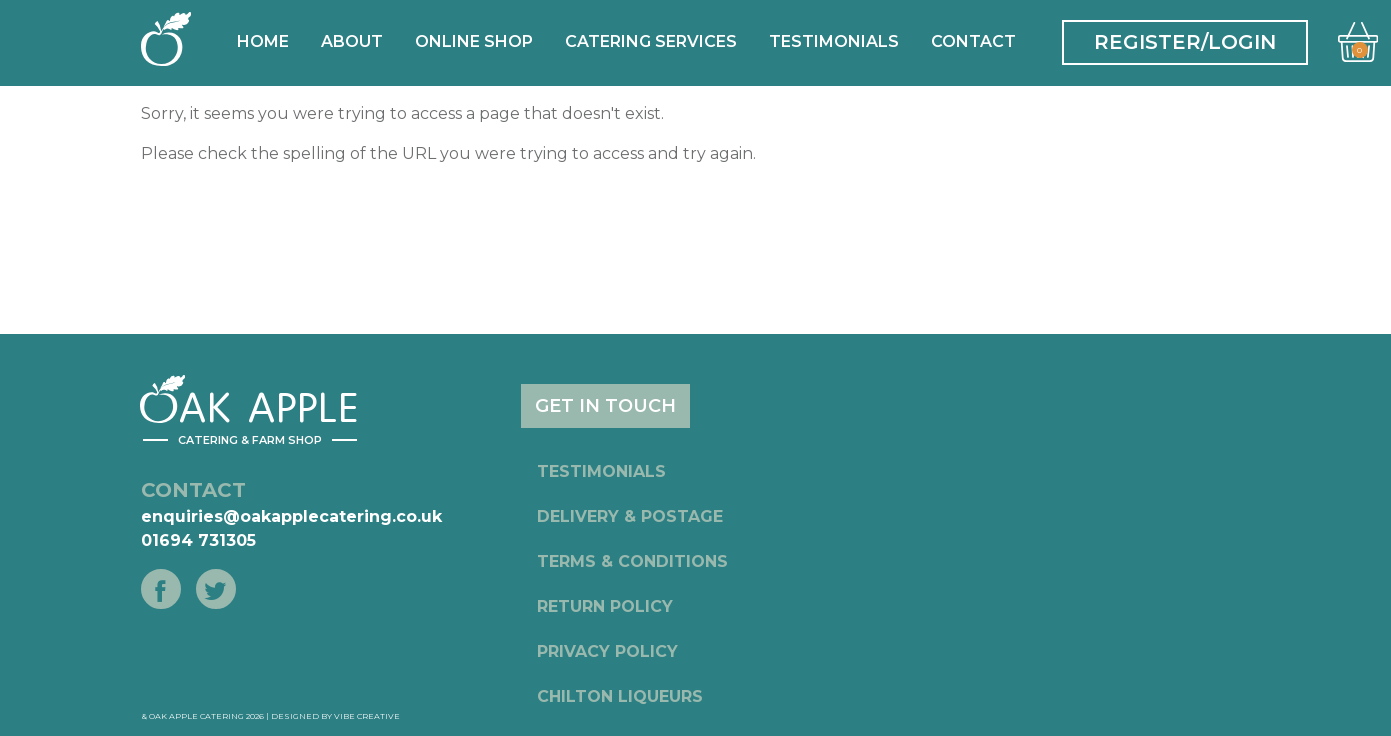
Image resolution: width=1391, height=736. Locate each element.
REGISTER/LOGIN (1185, 42)
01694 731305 (198, 540)
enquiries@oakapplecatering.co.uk (291, 516)
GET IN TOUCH (605, 406)
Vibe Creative (367, 716)
